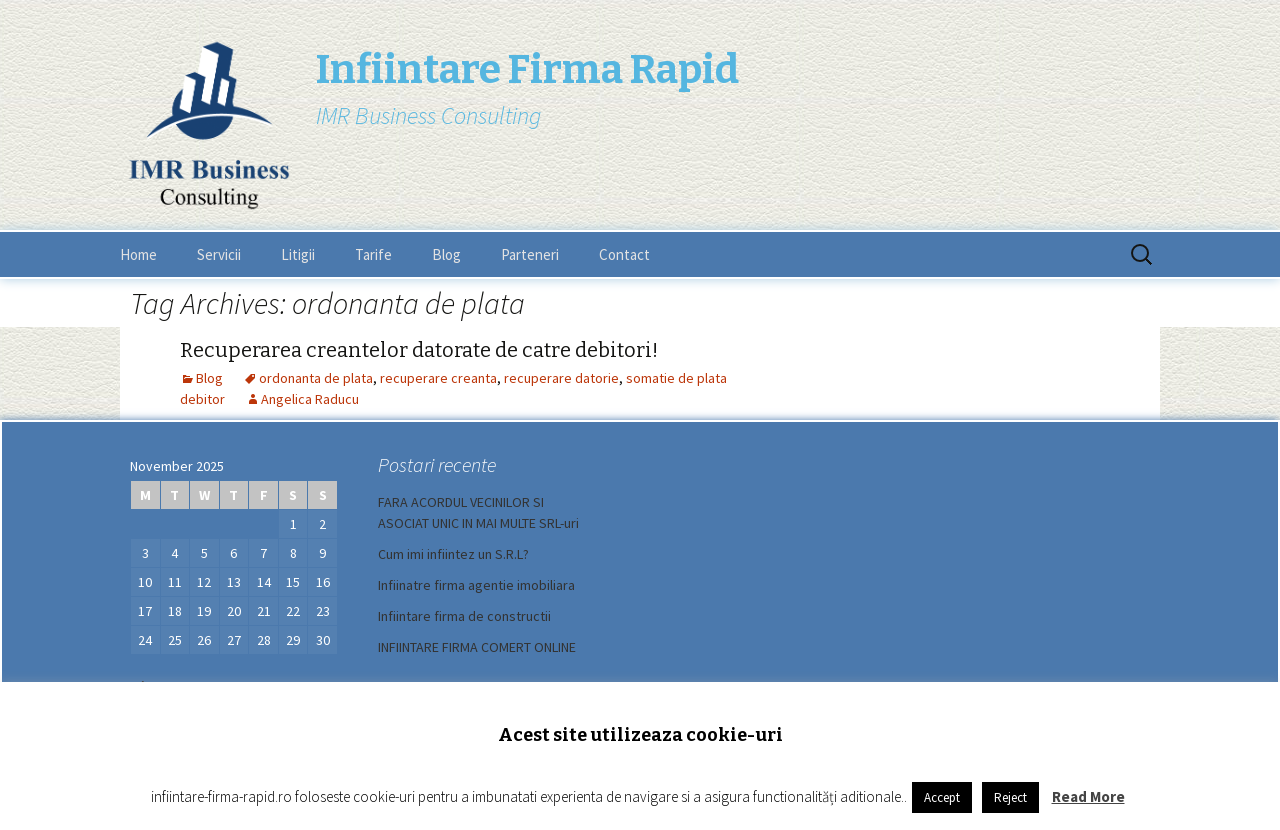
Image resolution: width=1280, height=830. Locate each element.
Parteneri (530, 254)
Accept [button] (942, 797)
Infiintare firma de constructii (464, 616)
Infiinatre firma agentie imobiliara (476, 585)
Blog (446, 254)
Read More (1088, 796)
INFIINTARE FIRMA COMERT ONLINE (477, 647)
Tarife (373, 254)
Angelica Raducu (310, 399)
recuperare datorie (561, 378)
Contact (624, 254)
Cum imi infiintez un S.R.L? (453, 554)
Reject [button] (1010, 797)
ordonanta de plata (316, 378)
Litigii (298, 254)
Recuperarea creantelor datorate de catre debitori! (419, 350)
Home (138, 254)
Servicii (219, 254)
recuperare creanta (438, 378)
